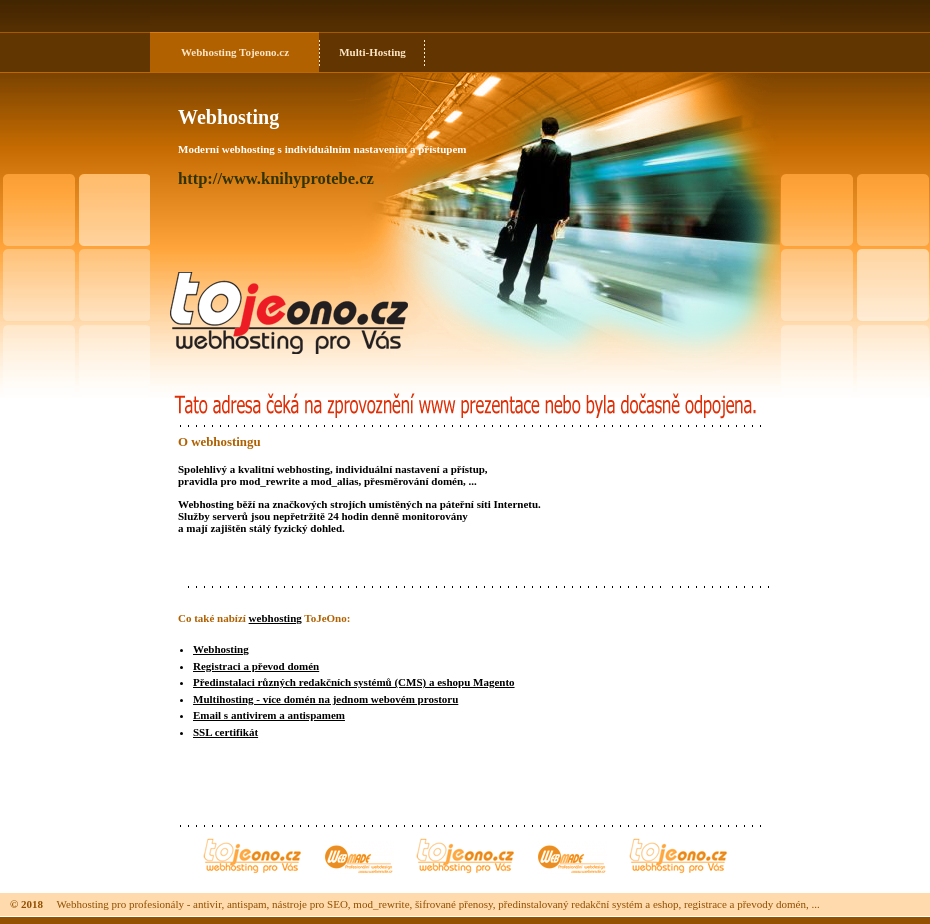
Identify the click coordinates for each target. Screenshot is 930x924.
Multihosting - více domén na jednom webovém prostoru (325, 699)
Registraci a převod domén (256, 666)
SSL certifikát (225, 732)
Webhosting (209, 52)
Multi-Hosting (372, 52)
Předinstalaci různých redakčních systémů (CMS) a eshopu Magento (354, 682)
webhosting (275, 618)
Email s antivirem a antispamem (269, 715)
